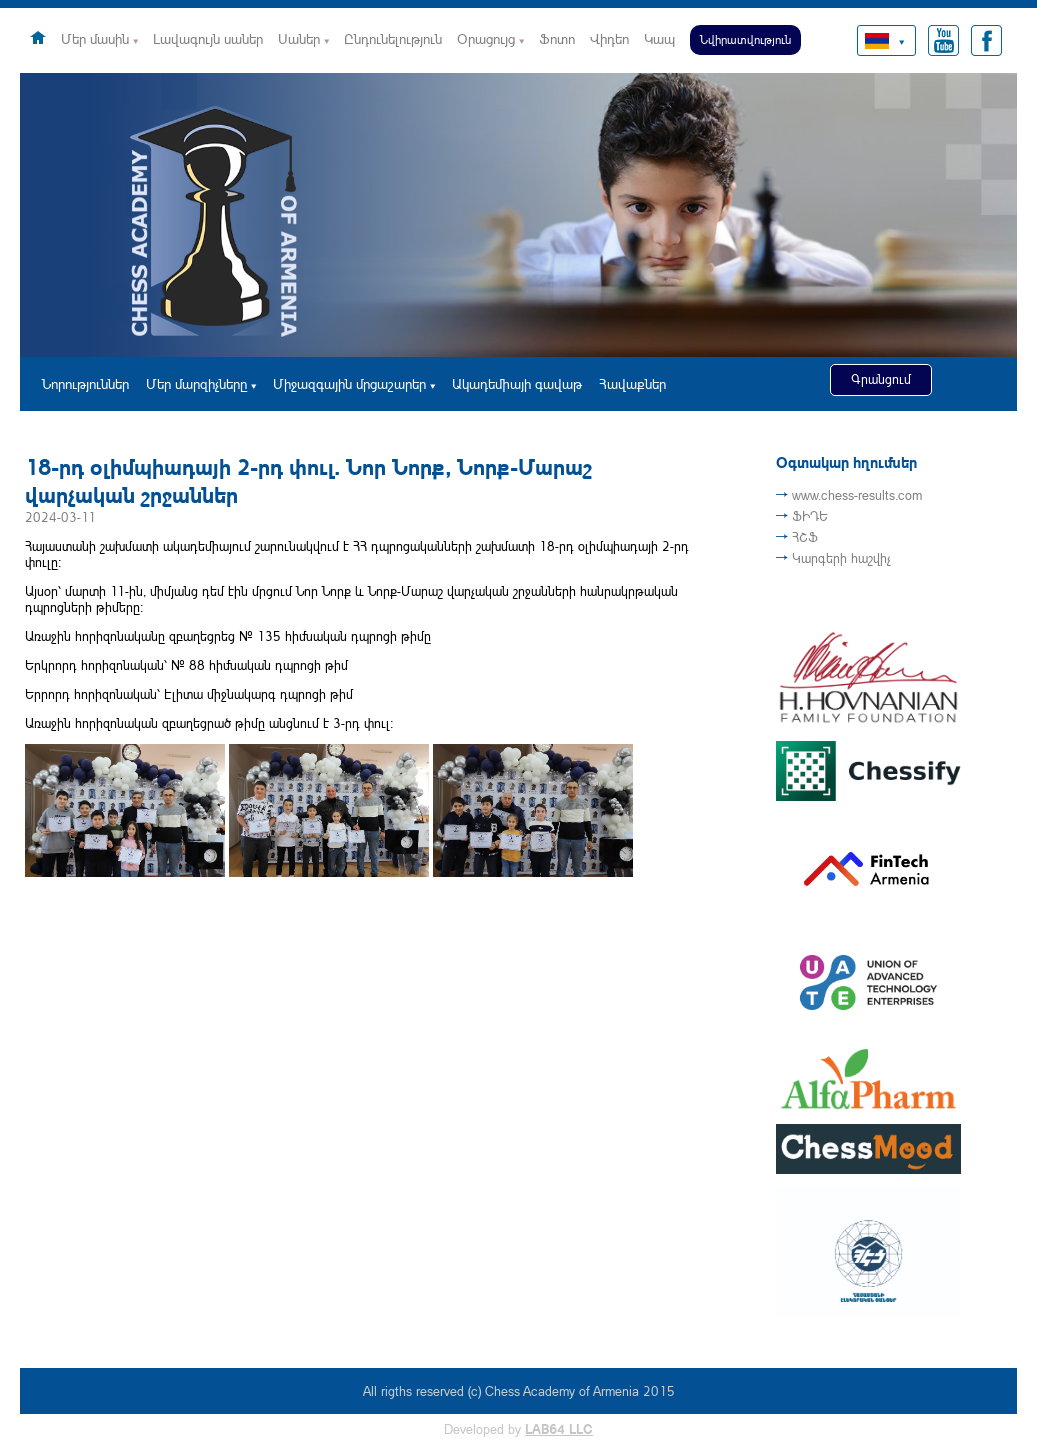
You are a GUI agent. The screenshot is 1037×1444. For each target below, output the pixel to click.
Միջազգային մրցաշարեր (349, 383)
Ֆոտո (557, 38)
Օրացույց (486, 38)
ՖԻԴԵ (810, 516)
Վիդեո (609, 38)
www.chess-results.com (857, 495)
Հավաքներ (632, 383)
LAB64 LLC (559, 1429)
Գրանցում (881, 379)
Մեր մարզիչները (196, 383)
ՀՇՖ (805, 537)
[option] (518, 215)
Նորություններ (85, 383)
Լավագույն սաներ (208, 38)
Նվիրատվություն (745, 39)
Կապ (659, 38)
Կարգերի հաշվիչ (841, 558)
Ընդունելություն (393, 38)
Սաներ (299, 38)
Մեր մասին (95, 38)
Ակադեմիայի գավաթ (517, 383)
